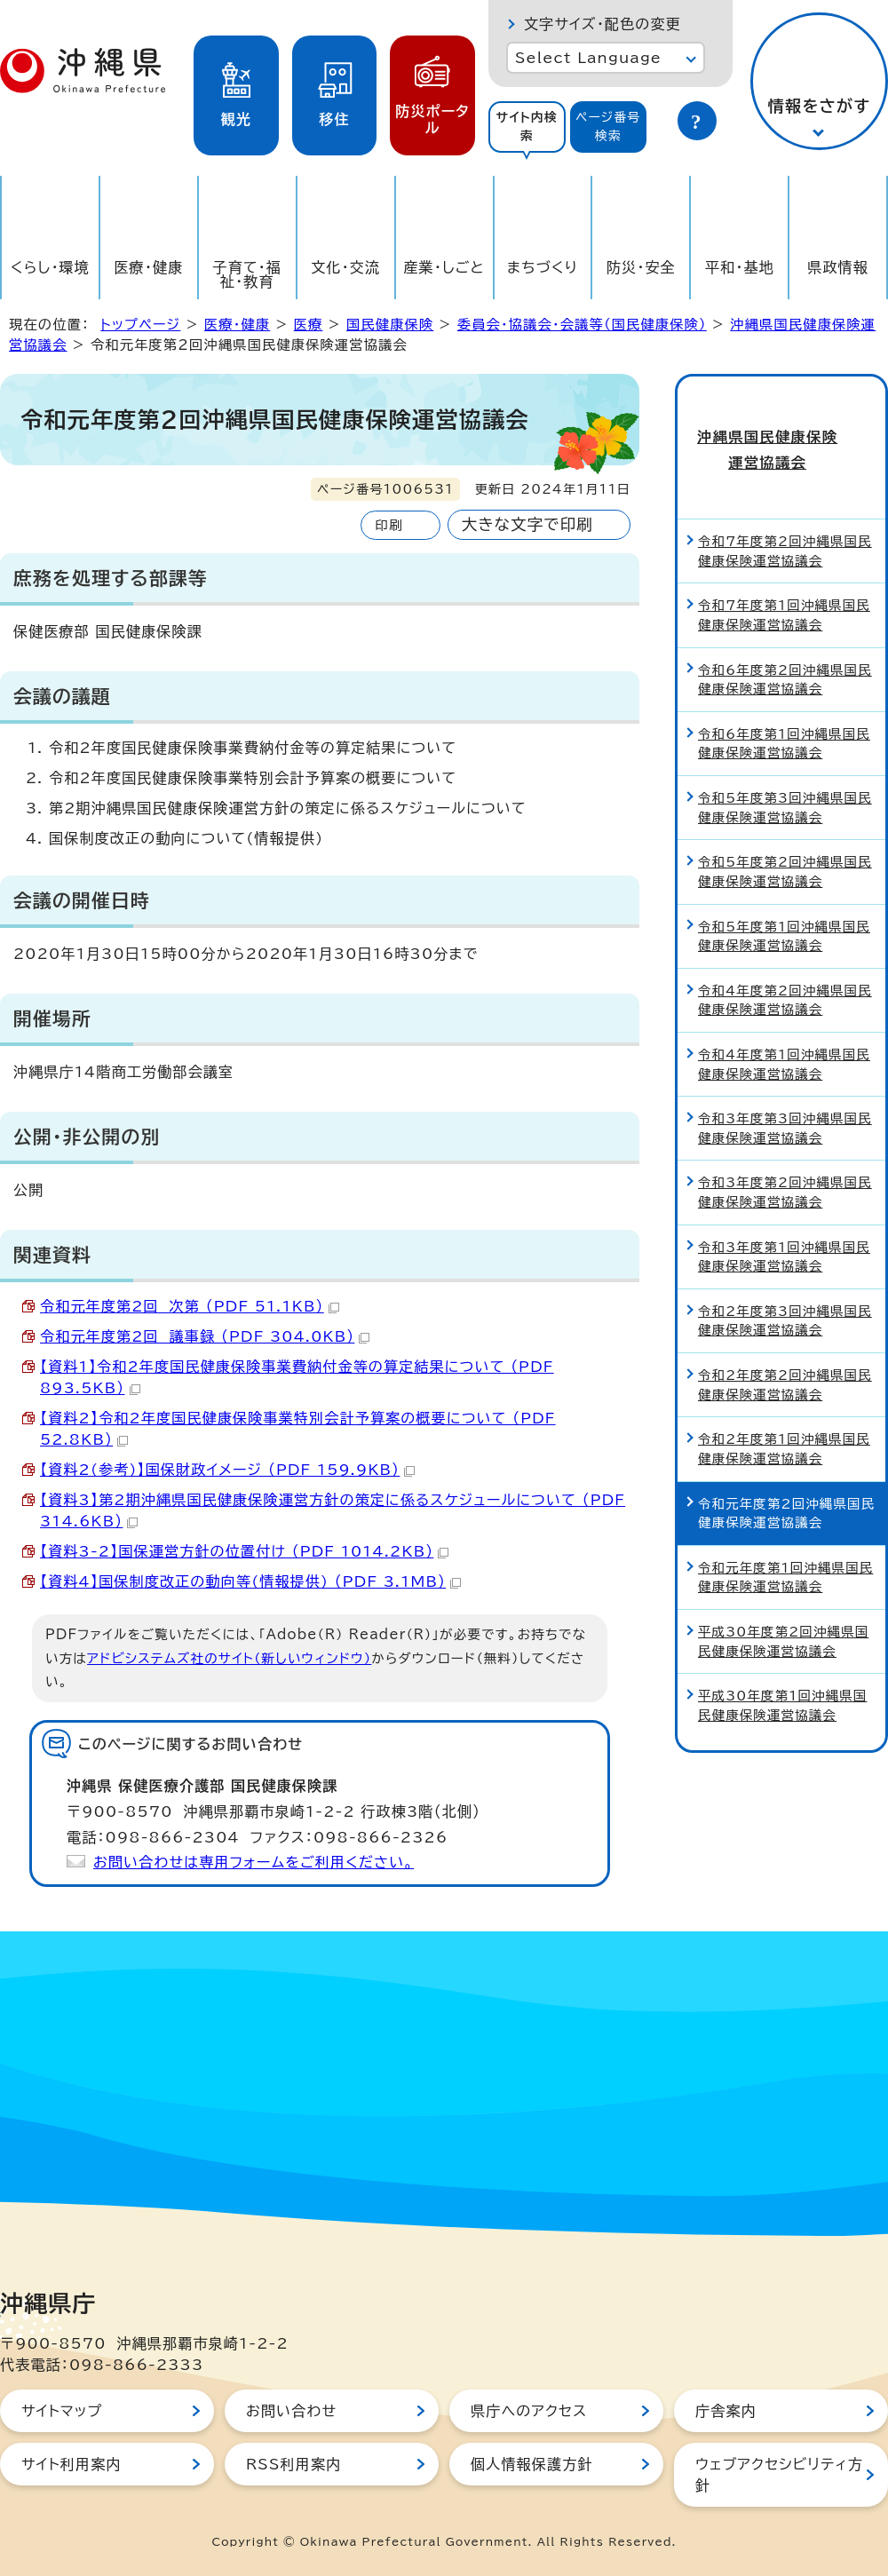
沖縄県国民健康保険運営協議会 (781, 432)
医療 (308, 324)
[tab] (527, 127)
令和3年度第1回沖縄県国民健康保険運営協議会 (784, 1223)
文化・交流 (345, 267)
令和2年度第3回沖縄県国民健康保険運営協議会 (785, 1287)
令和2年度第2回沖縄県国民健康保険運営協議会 (785, 1351)
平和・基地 (739, 267)
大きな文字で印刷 (527, 524)
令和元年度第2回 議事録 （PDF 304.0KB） (204, 1336)
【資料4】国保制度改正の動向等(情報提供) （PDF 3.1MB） (250, 1581)
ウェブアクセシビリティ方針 (779, 2475)
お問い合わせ (291, 2411)
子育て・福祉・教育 (247, 274)
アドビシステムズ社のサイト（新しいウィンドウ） (229, 1658)
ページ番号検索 (608, 126)
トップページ (140, 324)
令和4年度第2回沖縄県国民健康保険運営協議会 (785, 966)
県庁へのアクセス (529, 2411)
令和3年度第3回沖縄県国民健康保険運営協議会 (785, 1095)
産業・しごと (443, 267)
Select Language (588, 58)
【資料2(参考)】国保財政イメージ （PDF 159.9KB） (227, 1469)
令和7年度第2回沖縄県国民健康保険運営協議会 (785, 518)
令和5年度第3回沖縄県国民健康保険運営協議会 (785, 773)
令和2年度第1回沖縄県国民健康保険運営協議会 (784, 1415)
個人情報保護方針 (532, 2464)
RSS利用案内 (293, 2464)
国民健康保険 (389, 324)
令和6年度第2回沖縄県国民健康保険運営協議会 (785, 646)
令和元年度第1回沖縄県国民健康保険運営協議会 (785, 1543)
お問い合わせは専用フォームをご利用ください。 (253, 1862)
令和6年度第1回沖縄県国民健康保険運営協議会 (784, 710)
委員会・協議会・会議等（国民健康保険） (582, 324)
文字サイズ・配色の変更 (602, 24)
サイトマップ (61, 2411)
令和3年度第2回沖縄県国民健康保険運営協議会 (785, 1159)
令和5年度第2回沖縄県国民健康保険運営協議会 (785, 838)
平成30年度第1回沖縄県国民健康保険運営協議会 (782, 1672)
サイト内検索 (527, 126)
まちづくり (542, 267)
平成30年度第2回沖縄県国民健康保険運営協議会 (783, 1607)
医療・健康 (148, 267)
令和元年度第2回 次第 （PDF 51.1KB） (189, 1306)
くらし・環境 (50, 267)
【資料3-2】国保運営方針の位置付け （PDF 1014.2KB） (244, 1551)
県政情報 (837, 267)
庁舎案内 (726, 2411)
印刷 (388, 525)
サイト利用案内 (71, 2464)
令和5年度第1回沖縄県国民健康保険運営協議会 (784, 902)
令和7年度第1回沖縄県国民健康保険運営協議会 (784, 582)
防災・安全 (641, 267)
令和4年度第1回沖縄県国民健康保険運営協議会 (784, 1030)
